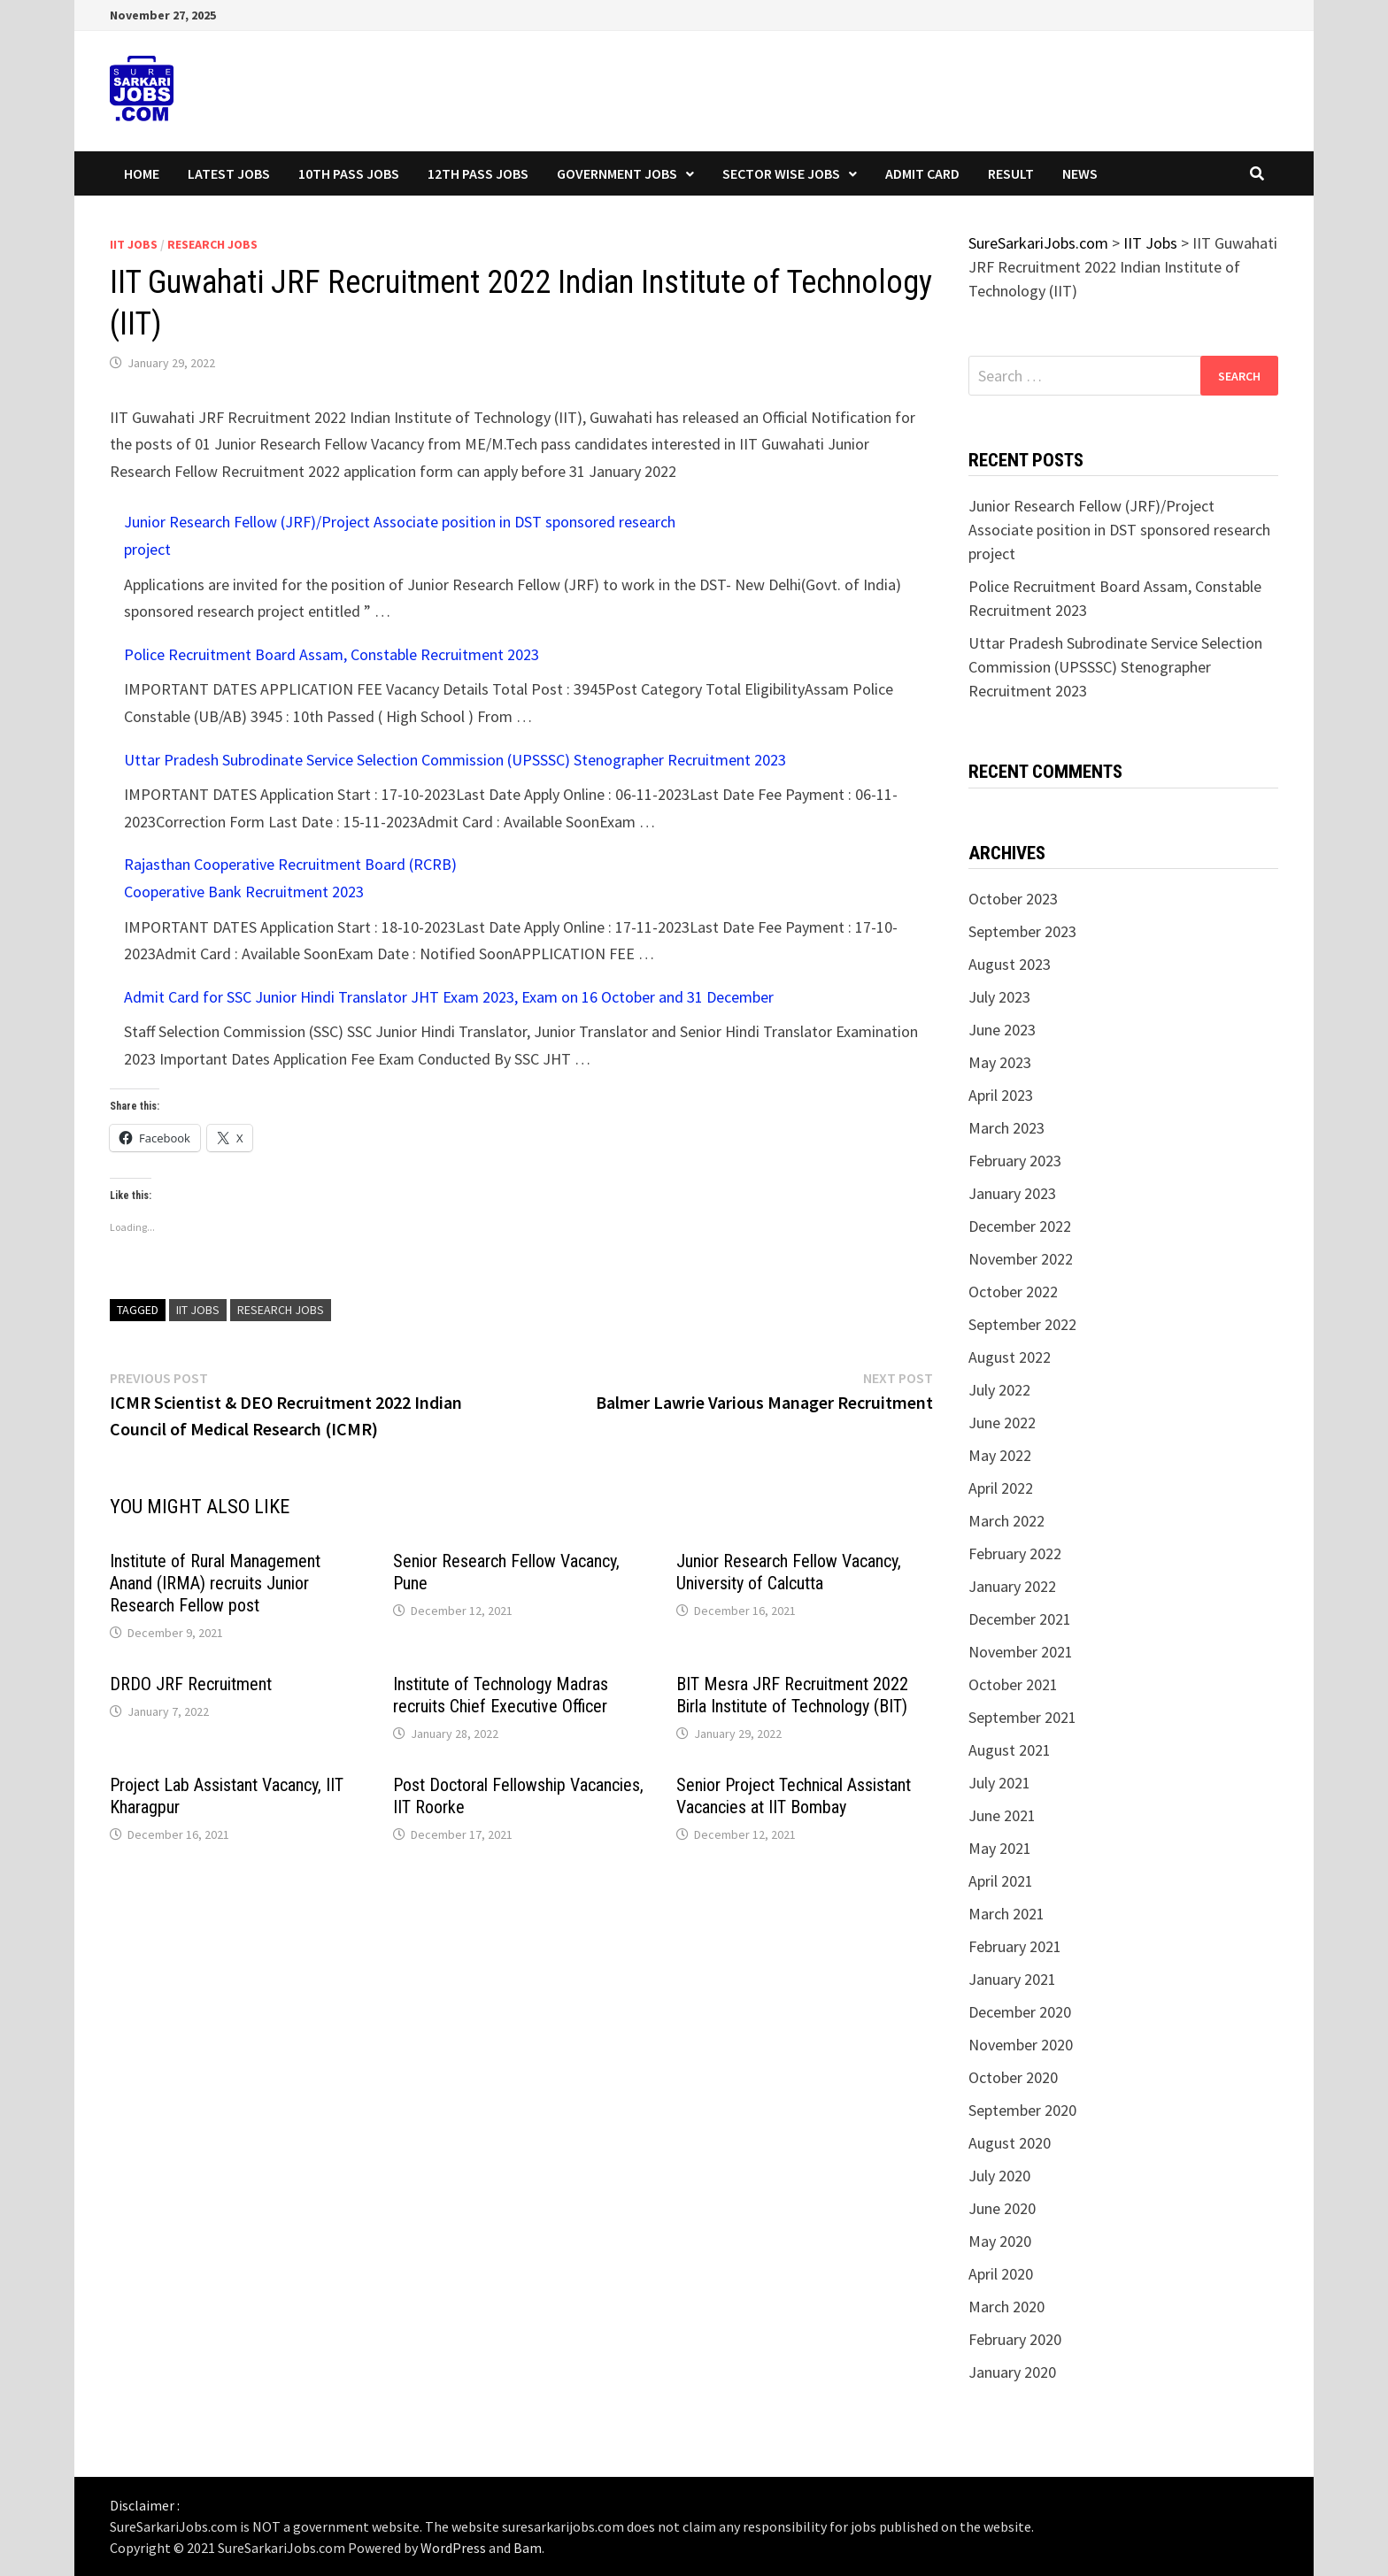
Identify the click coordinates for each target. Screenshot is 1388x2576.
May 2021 (999, 1848)
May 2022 (999, 1455)
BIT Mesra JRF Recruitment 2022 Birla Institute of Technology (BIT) (792, 1695)
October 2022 (1013, 1291)
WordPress (453, 2548)
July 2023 (999, 997)
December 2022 (1019, 1226)
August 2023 (1009, 964)
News (1080, 173)
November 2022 (1020, 1259)
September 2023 (1022, 931)
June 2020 (1002, 2208)
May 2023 (999, 1062)
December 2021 (1019, 1619)
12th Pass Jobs (478, 173)
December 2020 (1019, 2012)
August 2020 (1009, 2143)
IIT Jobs (134, 244)
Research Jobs (212, 244)
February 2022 (1014, 1553)
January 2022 (1012, 1586)
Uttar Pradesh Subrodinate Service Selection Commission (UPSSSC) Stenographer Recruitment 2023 (455, 760)
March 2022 (1006, 1521)
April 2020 (1000, 2274)
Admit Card (922, 173)
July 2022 (999, 1390)
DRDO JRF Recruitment (191, 1684)
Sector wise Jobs (781, 173)
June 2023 (1002, 1029)
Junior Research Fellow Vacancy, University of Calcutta (788, 1572)
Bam (527, 2548)
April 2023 (1000, 1095)
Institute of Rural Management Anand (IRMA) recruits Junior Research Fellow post (215, 1583)
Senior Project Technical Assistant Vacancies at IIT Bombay (793, 1796)
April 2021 (1000, 1881)
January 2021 (1012, 1979)
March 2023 (1006, 1128)
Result (1011, 173)
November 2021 (1020, 1652)
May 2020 (999, 2241)
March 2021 (1006, 1913)
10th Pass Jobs (348, 173)
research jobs (280, 1310)
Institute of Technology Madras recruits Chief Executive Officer (500, 1695)
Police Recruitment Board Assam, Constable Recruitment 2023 (331, 654)
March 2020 (1006, 2306)
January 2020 (1012, 2372)
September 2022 (1022, 1324)
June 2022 (1002, 1422)
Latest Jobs (229, 173)
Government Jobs (617, 173)
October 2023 (1013, 898)
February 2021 (1014, 1946)
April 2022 (1000, 1488)
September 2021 (1022, 1717)
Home (141, 173)
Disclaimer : (145, 2505)
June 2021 (1002, 1815)
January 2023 (1012, 1193)
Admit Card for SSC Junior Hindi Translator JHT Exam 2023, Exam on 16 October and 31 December (449, 997)
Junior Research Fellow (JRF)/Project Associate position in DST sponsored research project (1119, 530)
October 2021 (1013, 1684)
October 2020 (1013, 2077)
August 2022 (1009, 1357)
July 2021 (999, 1782)
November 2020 (1020, 2044)
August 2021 (1009, 1750)
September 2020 (1022, 2110)
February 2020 (1014, 2339)
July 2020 (999, 2175)
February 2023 (1014, 1160)
